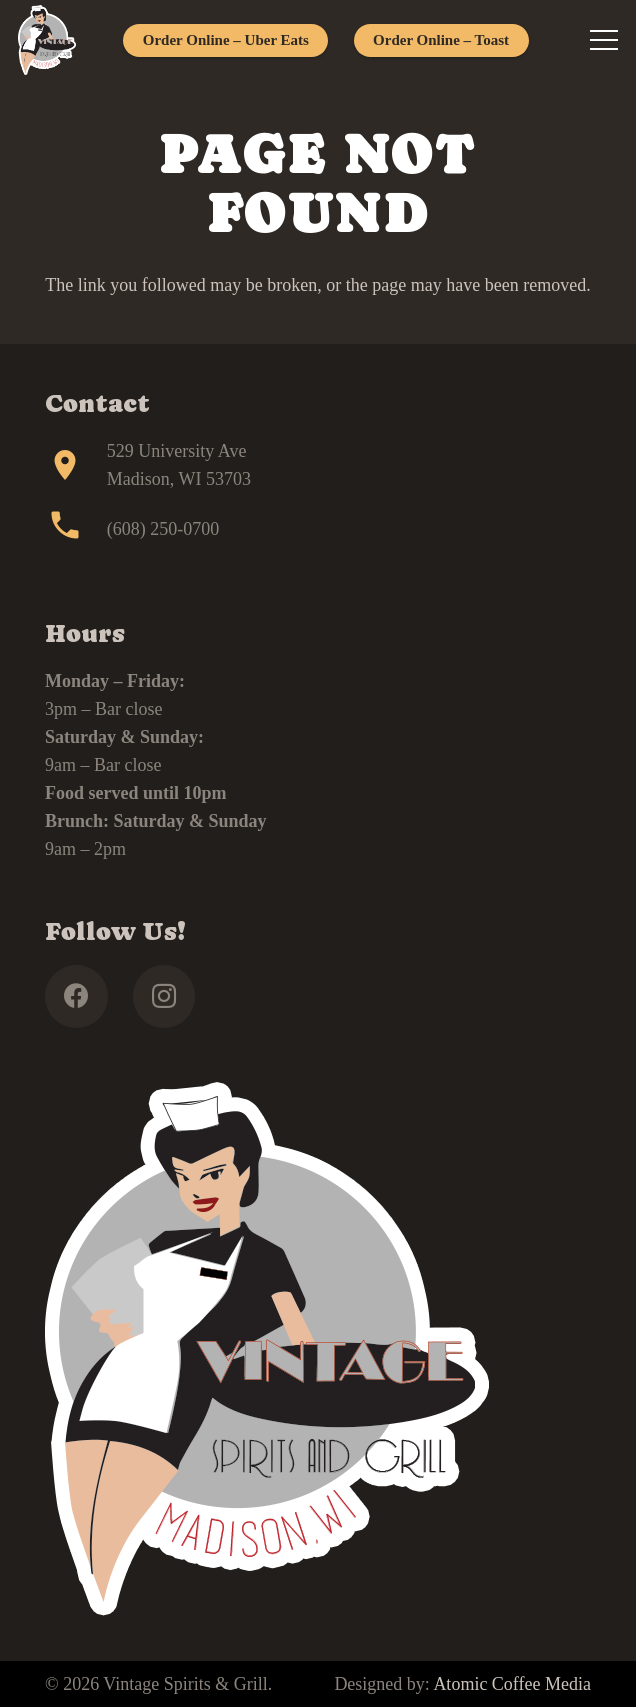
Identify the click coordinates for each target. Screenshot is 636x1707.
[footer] (47, 40)
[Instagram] (164, 996)
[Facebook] (76, 996)
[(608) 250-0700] (76, 529)
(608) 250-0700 (163, 529)
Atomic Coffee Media (512, 1684)
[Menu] (604, 40)
